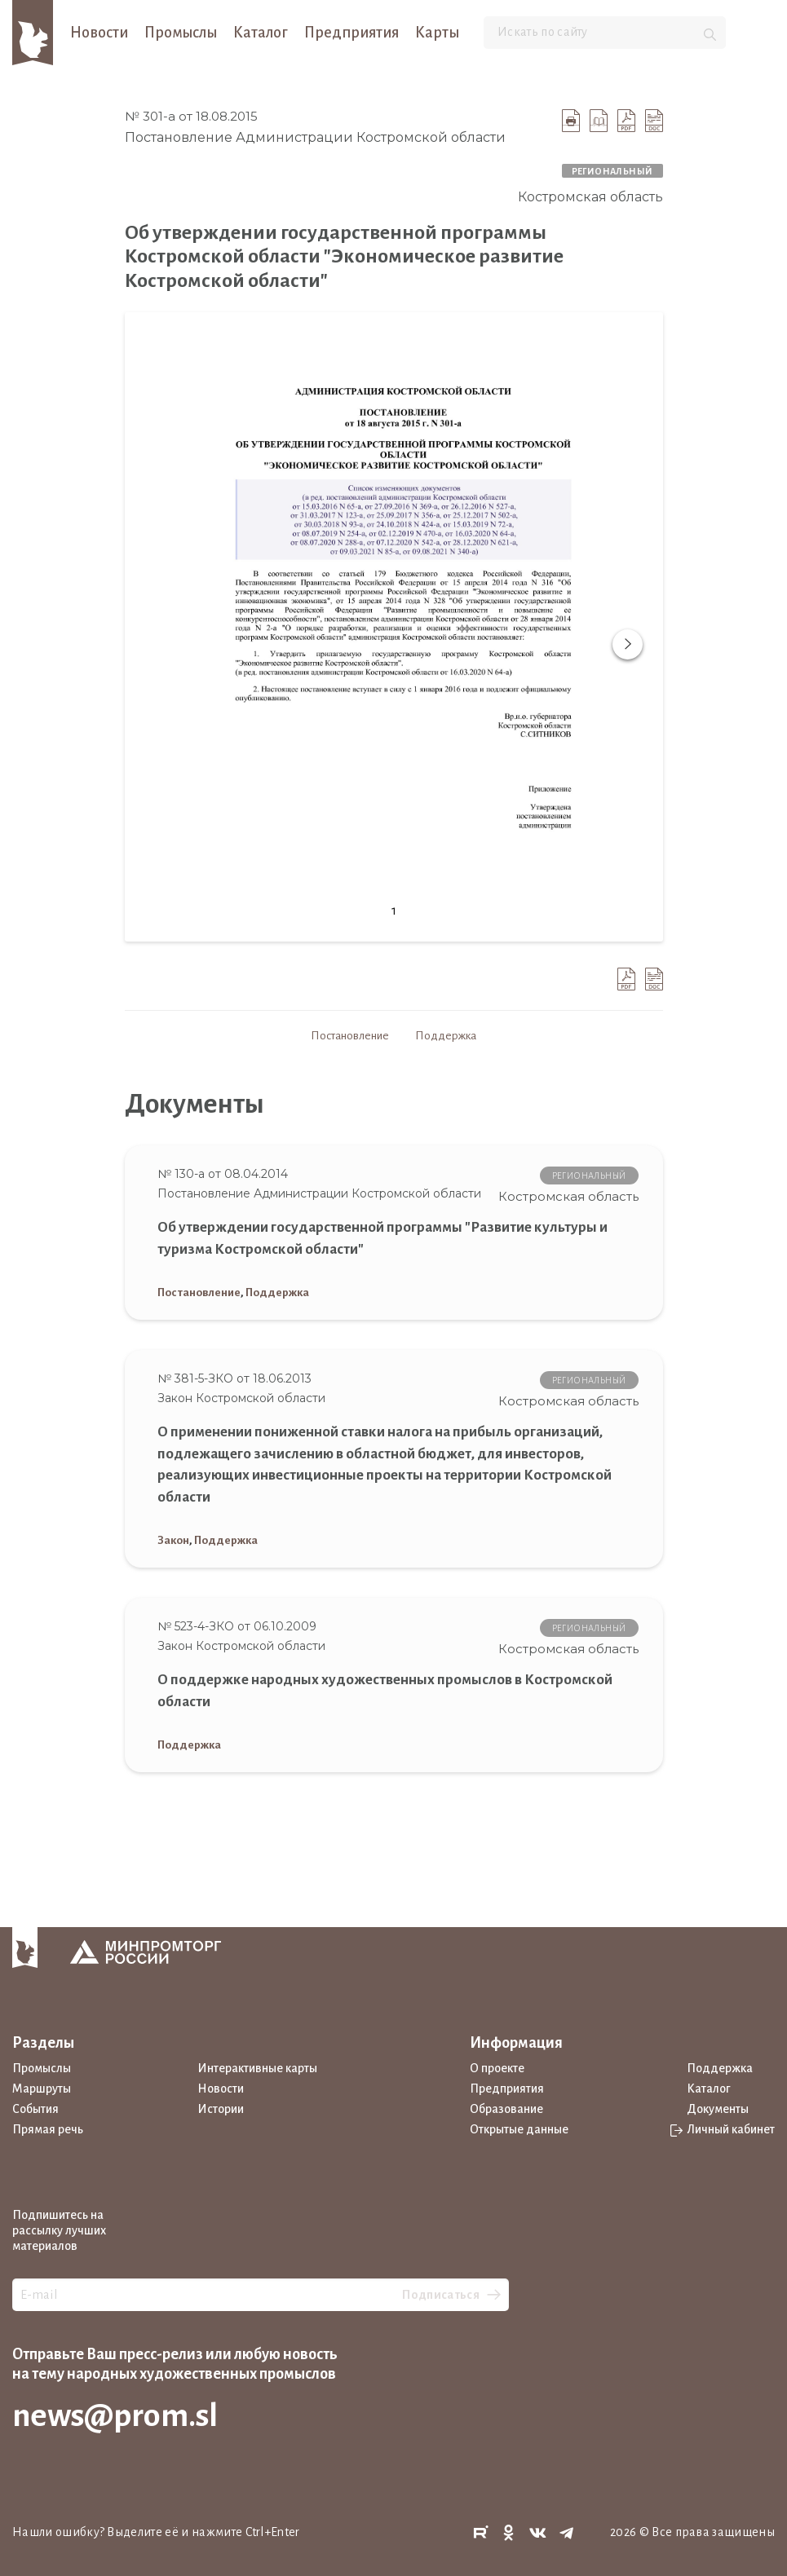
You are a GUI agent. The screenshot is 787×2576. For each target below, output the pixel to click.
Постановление (350, 1036)
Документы (718, 2108)
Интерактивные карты (257, 2068)
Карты (437, 32)
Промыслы (180, 32)
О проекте (497, 2068)
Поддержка (445, 1036)
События (35, 2108)
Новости (99, 32)
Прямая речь (47, 2129)
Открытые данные (519, 2129)
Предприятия (351, 32)
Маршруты (41, 2088)
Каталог (260, 32)
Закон (173, 1540)
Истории (220, 2108)
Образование (506, 2108)
